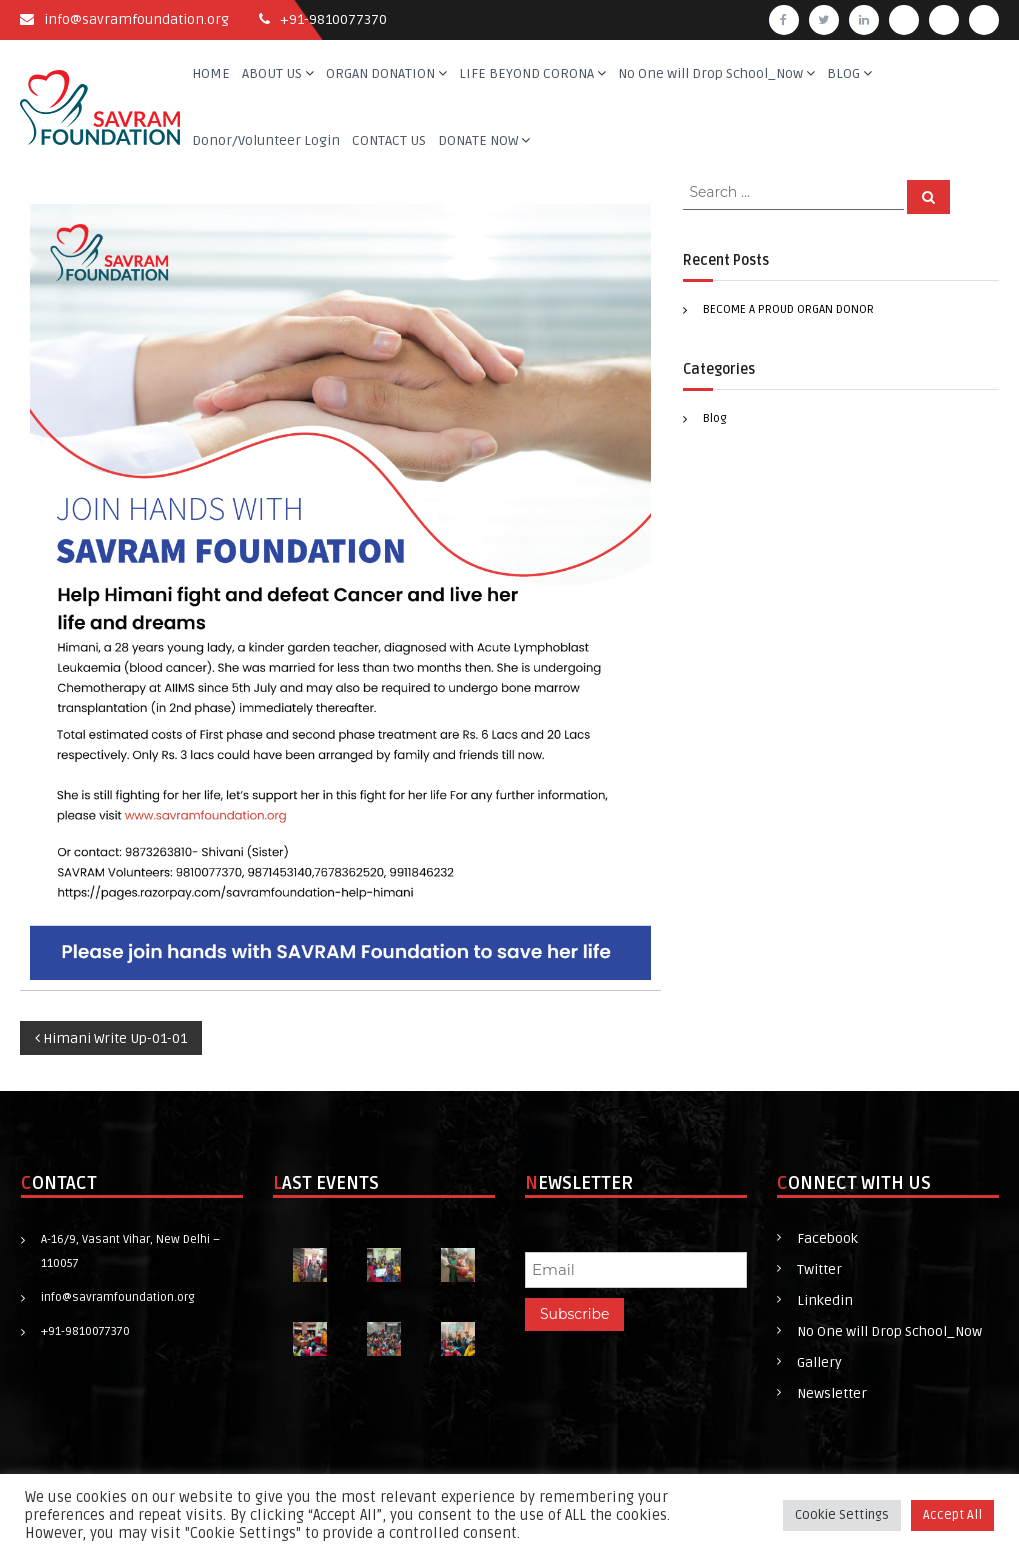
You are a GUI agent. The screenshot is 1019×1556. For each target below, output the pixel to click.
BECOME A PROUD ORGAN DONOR (788, 309)
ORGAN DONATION (380, 73)
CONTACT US (389, 140)
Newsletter (832, 1393)
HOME (211, 73)
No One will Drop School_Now (710, 73)
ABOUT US (272, 73)
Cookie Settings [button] (842, 1515)
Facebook (827, 1238)
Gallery (819, 1362)
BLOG (843, 73)
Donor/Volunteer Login (266, 140)
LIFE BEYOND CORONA (526, 73)
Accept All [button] (952, 1515)
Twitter (819, 1269)
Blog (715, 418)
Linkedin (825, 1300)
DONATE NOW (478, 140)
